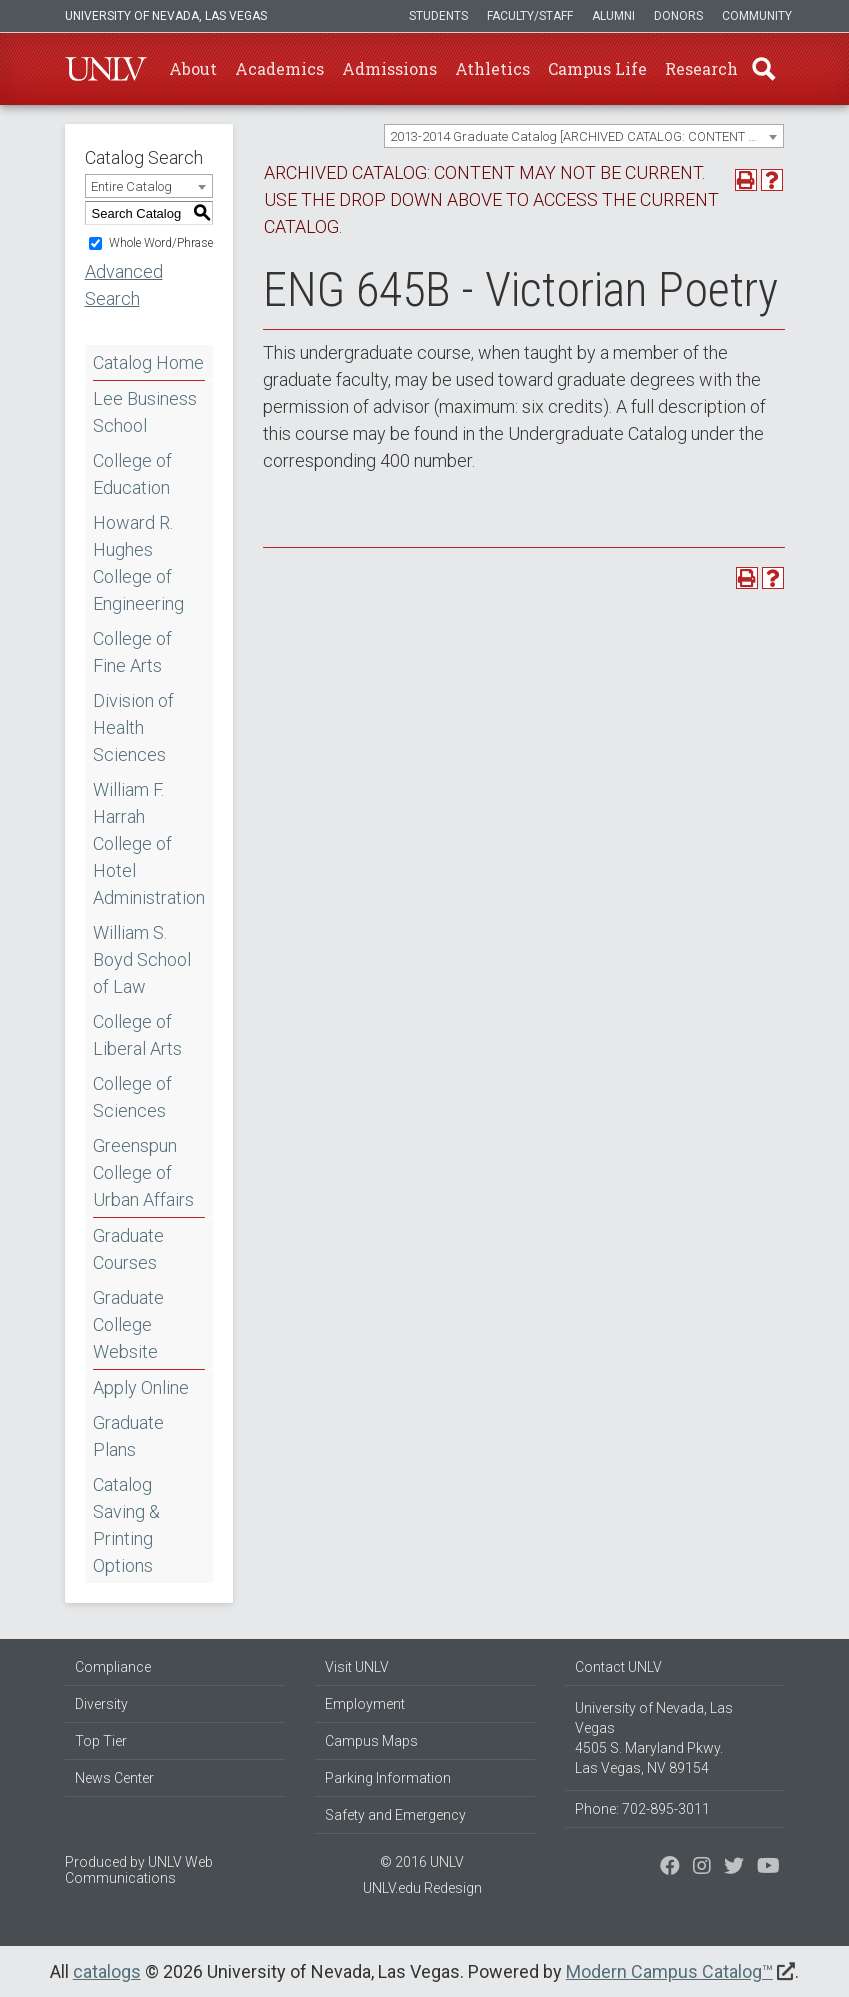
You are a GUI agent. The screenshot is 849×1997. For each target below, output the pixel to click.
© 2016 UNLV (422, 1862)
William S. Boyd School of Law (142, 959)
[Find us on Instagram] (734, 1868)
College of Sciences (132, 1097)
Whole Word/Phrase (161, 243)
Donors (678, 16)
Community (757, 16)
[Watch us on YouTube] (768, 1868)
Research (701, 68)
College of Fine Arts (132, 652)
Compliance (113, 1667)
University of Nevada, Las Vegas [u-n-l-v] (166, 16)
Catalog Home (148, 362)
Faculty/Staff (530, 16)
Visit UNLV (357, 1667)
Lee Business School (145, 412)
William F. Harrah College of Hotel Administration (149, 843)
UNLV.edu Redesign (422, 1888)
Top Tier (101, 1741)
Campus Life (597, 68)
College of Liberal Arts (137, 1035)
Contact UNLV (618, 1667)
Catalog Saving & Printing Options (126, 1525)
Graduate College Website (128, 1324)
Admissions (389, 68)
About (193, 68)
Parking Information (388, 1778)
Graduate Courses (128, 1249)
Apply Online (141, 1387)
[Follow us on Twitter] (702, 1868)
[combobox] (584, 136)
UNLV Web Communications (139, 1870)
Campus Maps (371, 1741)
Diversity (101, 1704)
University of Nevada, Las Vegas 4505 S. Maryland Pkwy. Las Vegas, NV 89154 (654, 1738)
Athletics (492, 68)
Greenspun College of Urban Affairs (143, 1172)
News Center (114, 1778)
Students (438, 16)
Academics (279, 68)
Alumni (613, 16)
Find (764, 69)
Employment (365, 1704)
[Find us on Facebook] (670, 1868)
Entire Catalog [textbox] (131, 186)
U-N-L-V (106, 69)
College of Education (132, 474)
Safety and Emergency (395, 1815)
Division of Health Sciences (133, 727)
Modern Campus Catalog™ (669, 1971)
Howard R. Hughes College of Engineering (138, 563)
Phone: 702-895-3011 (642, 1809)
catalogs (107, 1971)
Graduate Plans (128, 1436)
